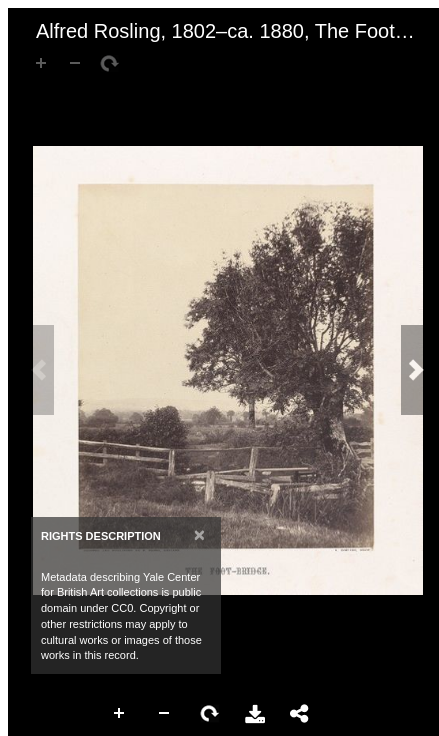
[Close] (199, 534)
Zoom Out (165, 714)
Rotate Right (210, 714)
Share (300, 714)
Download (255, 714)
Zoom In (120, 714)
